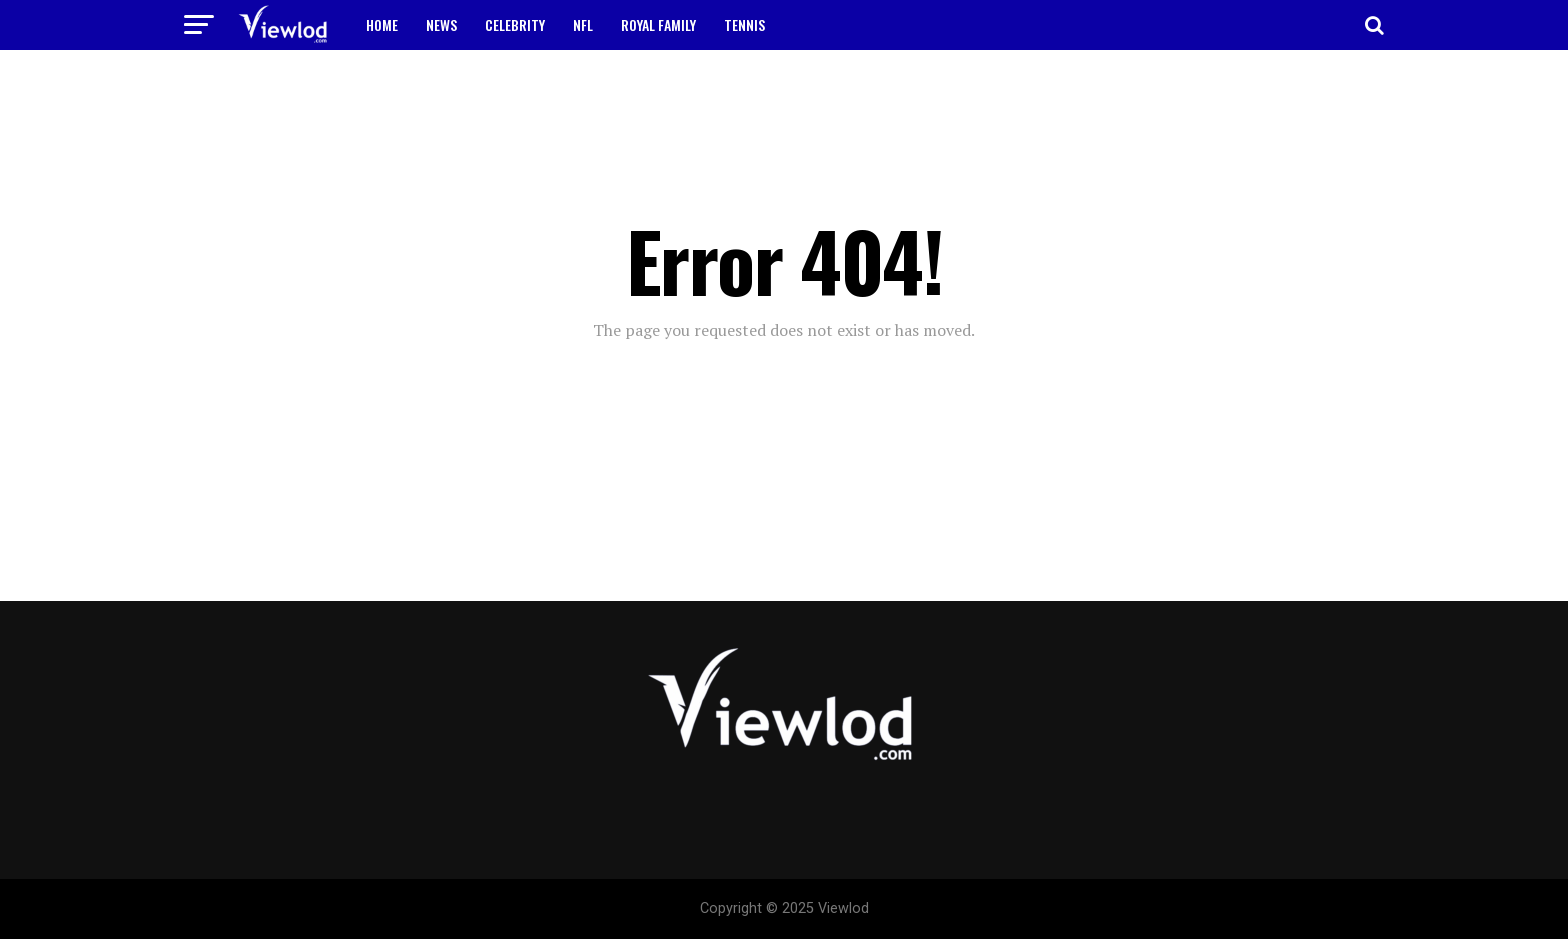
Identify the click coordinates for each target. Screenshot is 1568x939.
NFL (583, 24)
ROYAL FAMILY (658, 24)
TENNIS (744, 24)
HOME (382, 24)
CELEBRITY (515, 24)
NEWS (441, 24)
